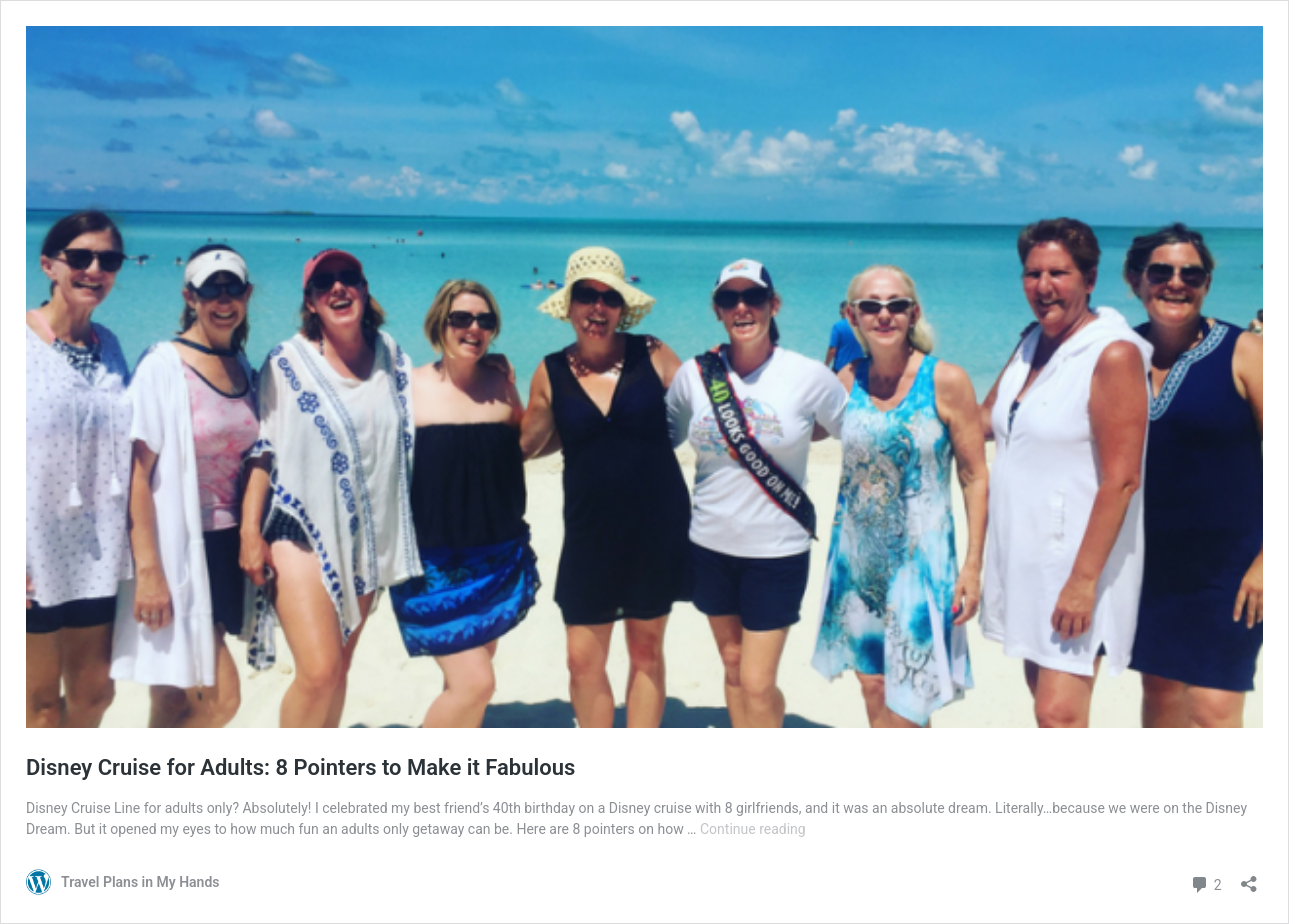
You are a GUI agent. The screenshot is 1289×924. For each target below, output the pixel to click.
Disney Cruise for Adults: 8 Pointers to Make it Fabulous (300, 767)
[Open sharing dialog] (1249, 877)
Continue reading (753, 829)
